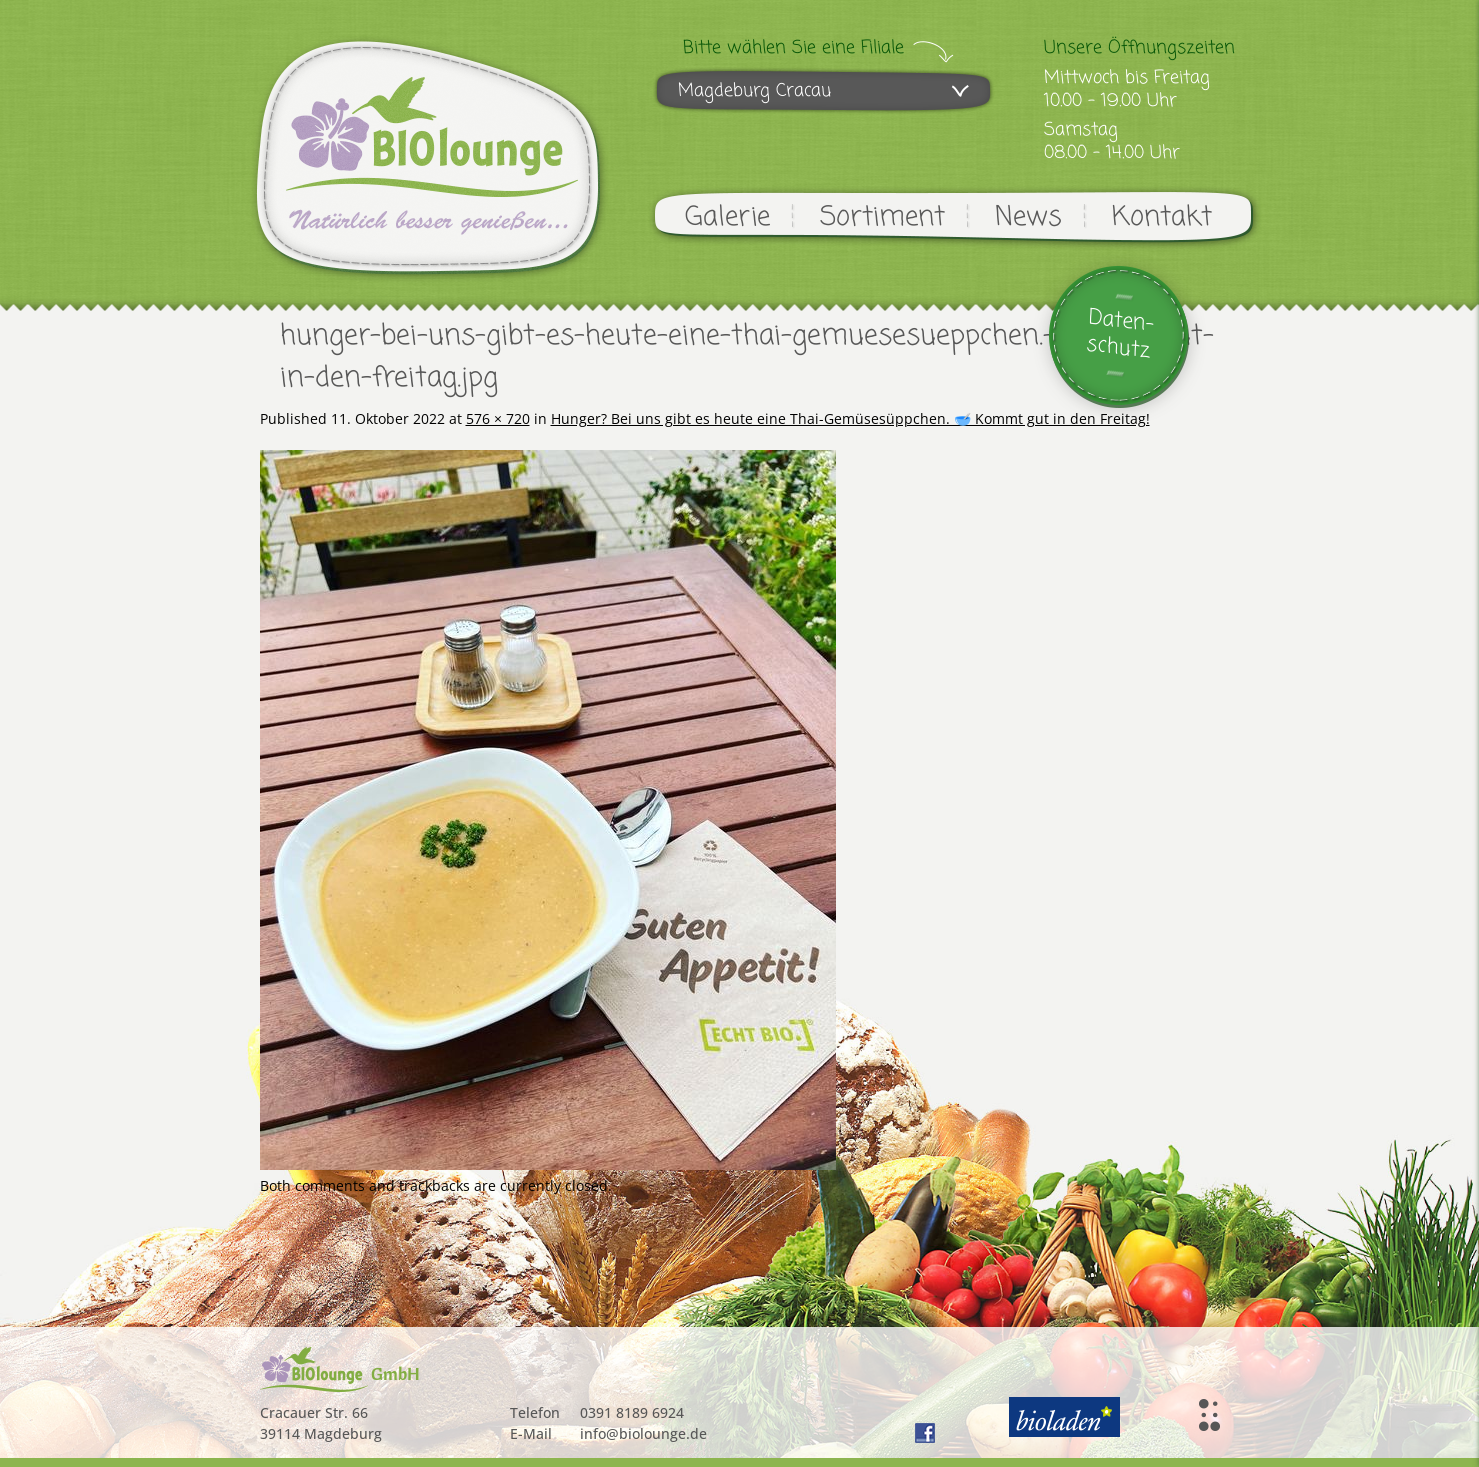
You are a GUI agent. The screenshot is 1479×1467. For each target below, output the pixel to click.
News (1028, 217)
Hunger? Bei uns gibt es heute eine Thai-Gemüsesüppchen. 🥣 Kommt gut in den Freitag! (850, 418)
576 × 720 (498, 418)
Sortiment (882, 217)
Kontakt (1162, 217)
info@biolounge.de (643, 1433)
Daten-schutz (1119, 334)
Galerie (727, 217)
